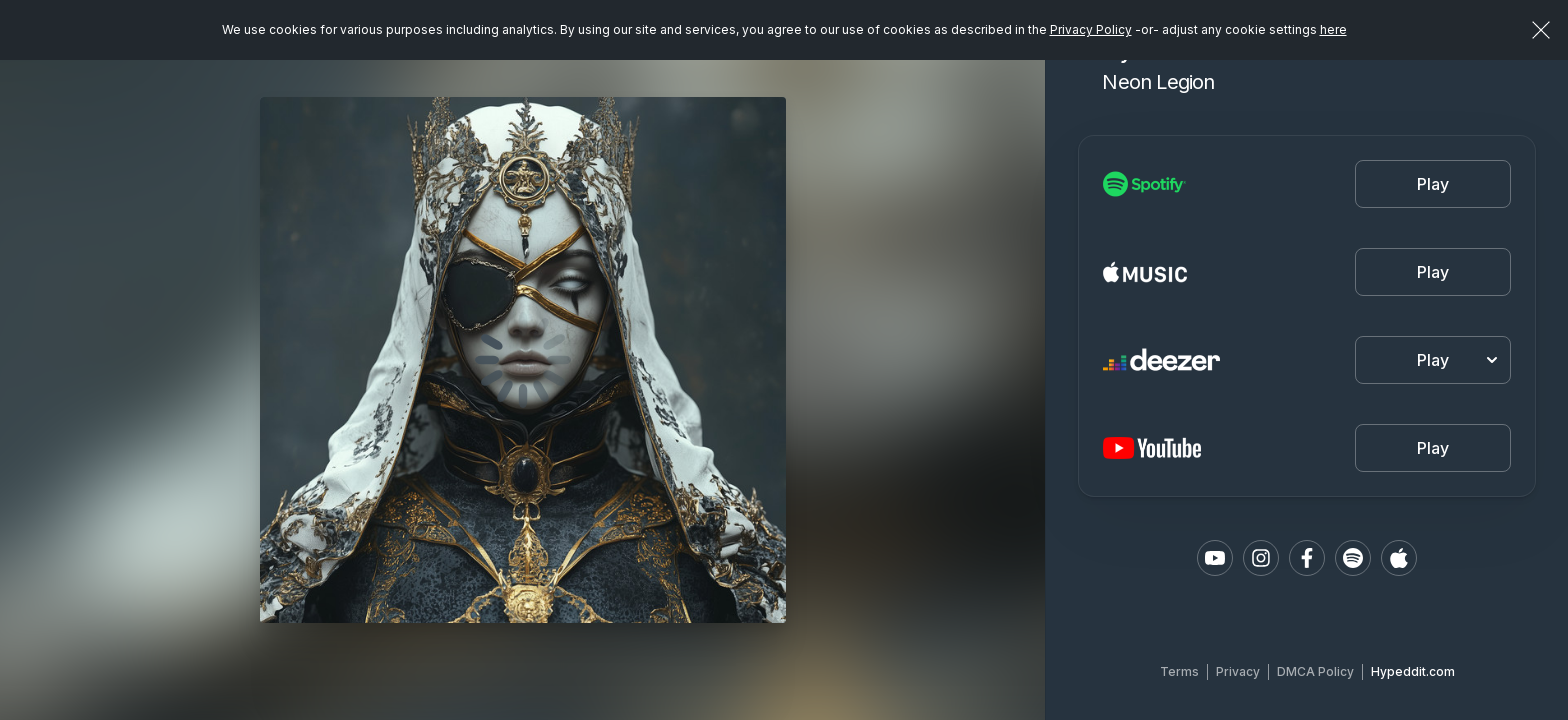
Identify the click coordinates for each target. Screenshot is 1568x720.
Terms (1179, 671)
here (1333, 29)
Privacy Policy (1091, 29)
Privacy (1238, 671)
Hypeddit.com (1413, 671)
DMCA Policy (1315, 671)
